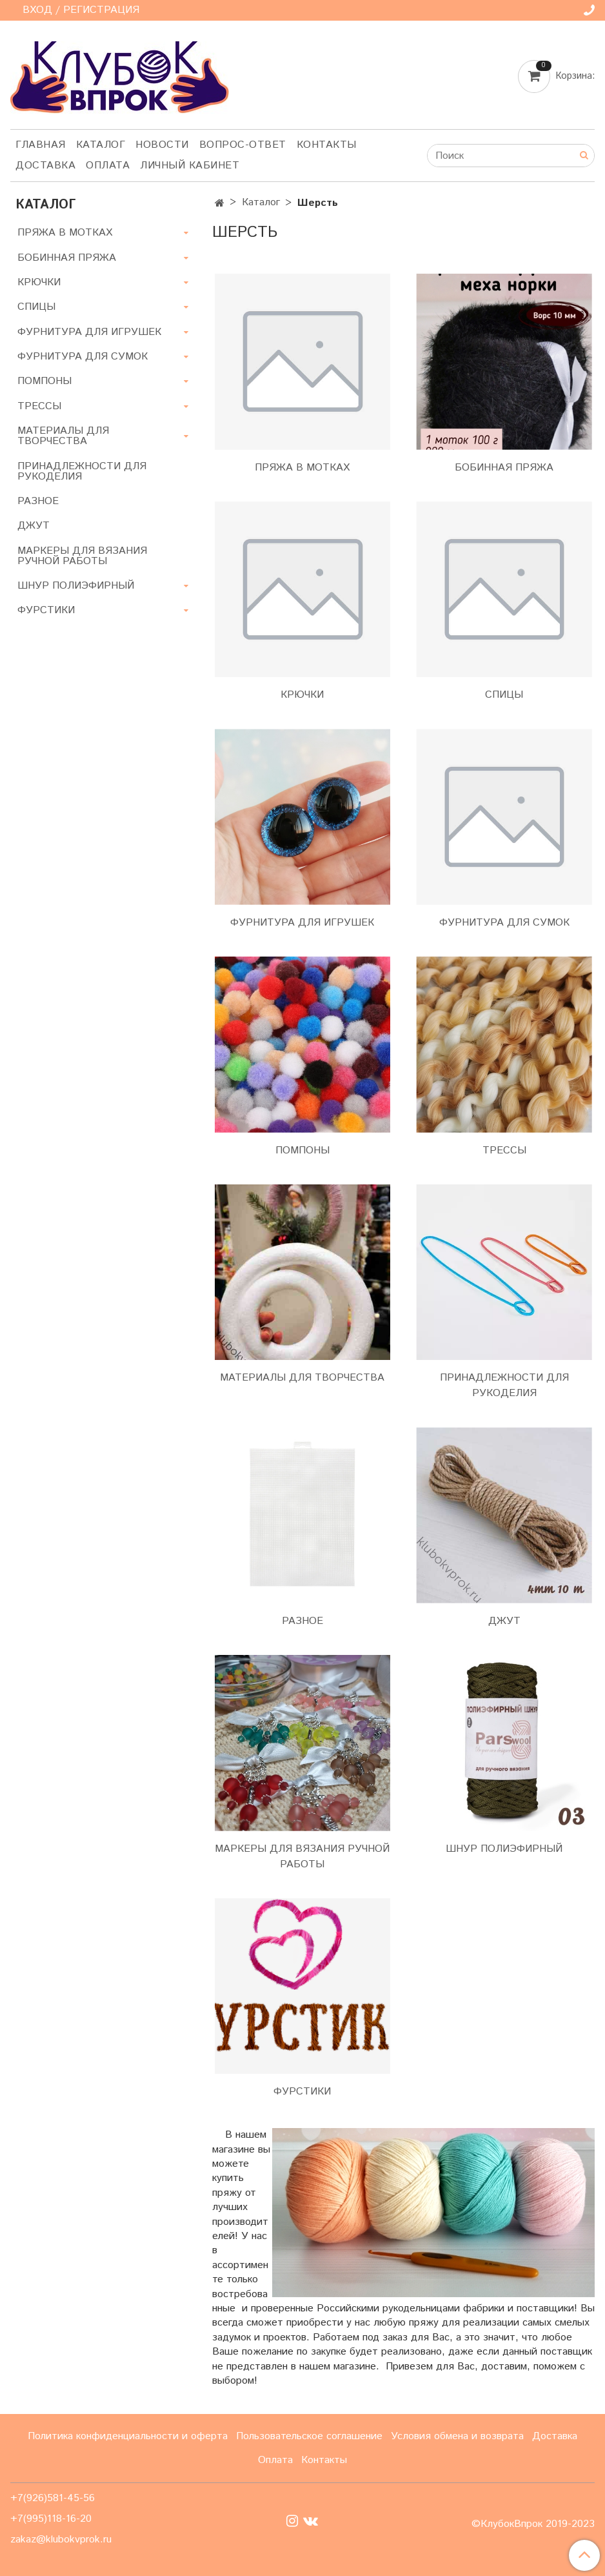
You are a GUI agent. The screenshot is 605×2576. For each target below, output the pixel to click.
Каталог (101, 144)
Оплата (108, 165)
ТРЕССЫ (504, 1150)
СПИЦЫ (504, 694)
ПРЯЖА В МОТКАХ (302, 467)
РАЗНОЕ (302, 1621)
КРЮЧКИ (302, 694)
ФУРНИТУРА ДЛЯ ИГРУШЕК (302, 922)
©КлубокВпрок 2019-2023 (533, 2524)
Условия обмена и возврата (457, 2436)
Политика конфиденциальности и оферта (128, 2436)
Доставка (45, 165)
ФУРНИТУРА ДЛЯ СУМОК (504, 922)
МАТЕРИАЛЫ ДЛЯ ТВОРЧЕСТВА (302, 1377)
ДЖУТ (504, 1621)
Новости (162, 144)
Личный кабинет (189, 165)
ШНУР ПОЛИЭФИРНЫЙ (504, 1848)
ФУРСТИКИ (302, 2091)
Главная (40, 144)
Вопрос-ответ (242, 144)
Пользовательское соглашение (309, 2436)
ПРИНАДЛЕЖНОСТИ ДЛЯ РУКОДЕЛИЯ (504, 1385)
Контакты (327, 144)
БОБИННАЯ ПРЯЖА (504, 467)
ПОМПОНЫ (302, 1150)
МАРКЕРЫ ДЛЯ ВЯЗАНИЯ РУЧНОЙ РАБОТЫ (302, 1856)
